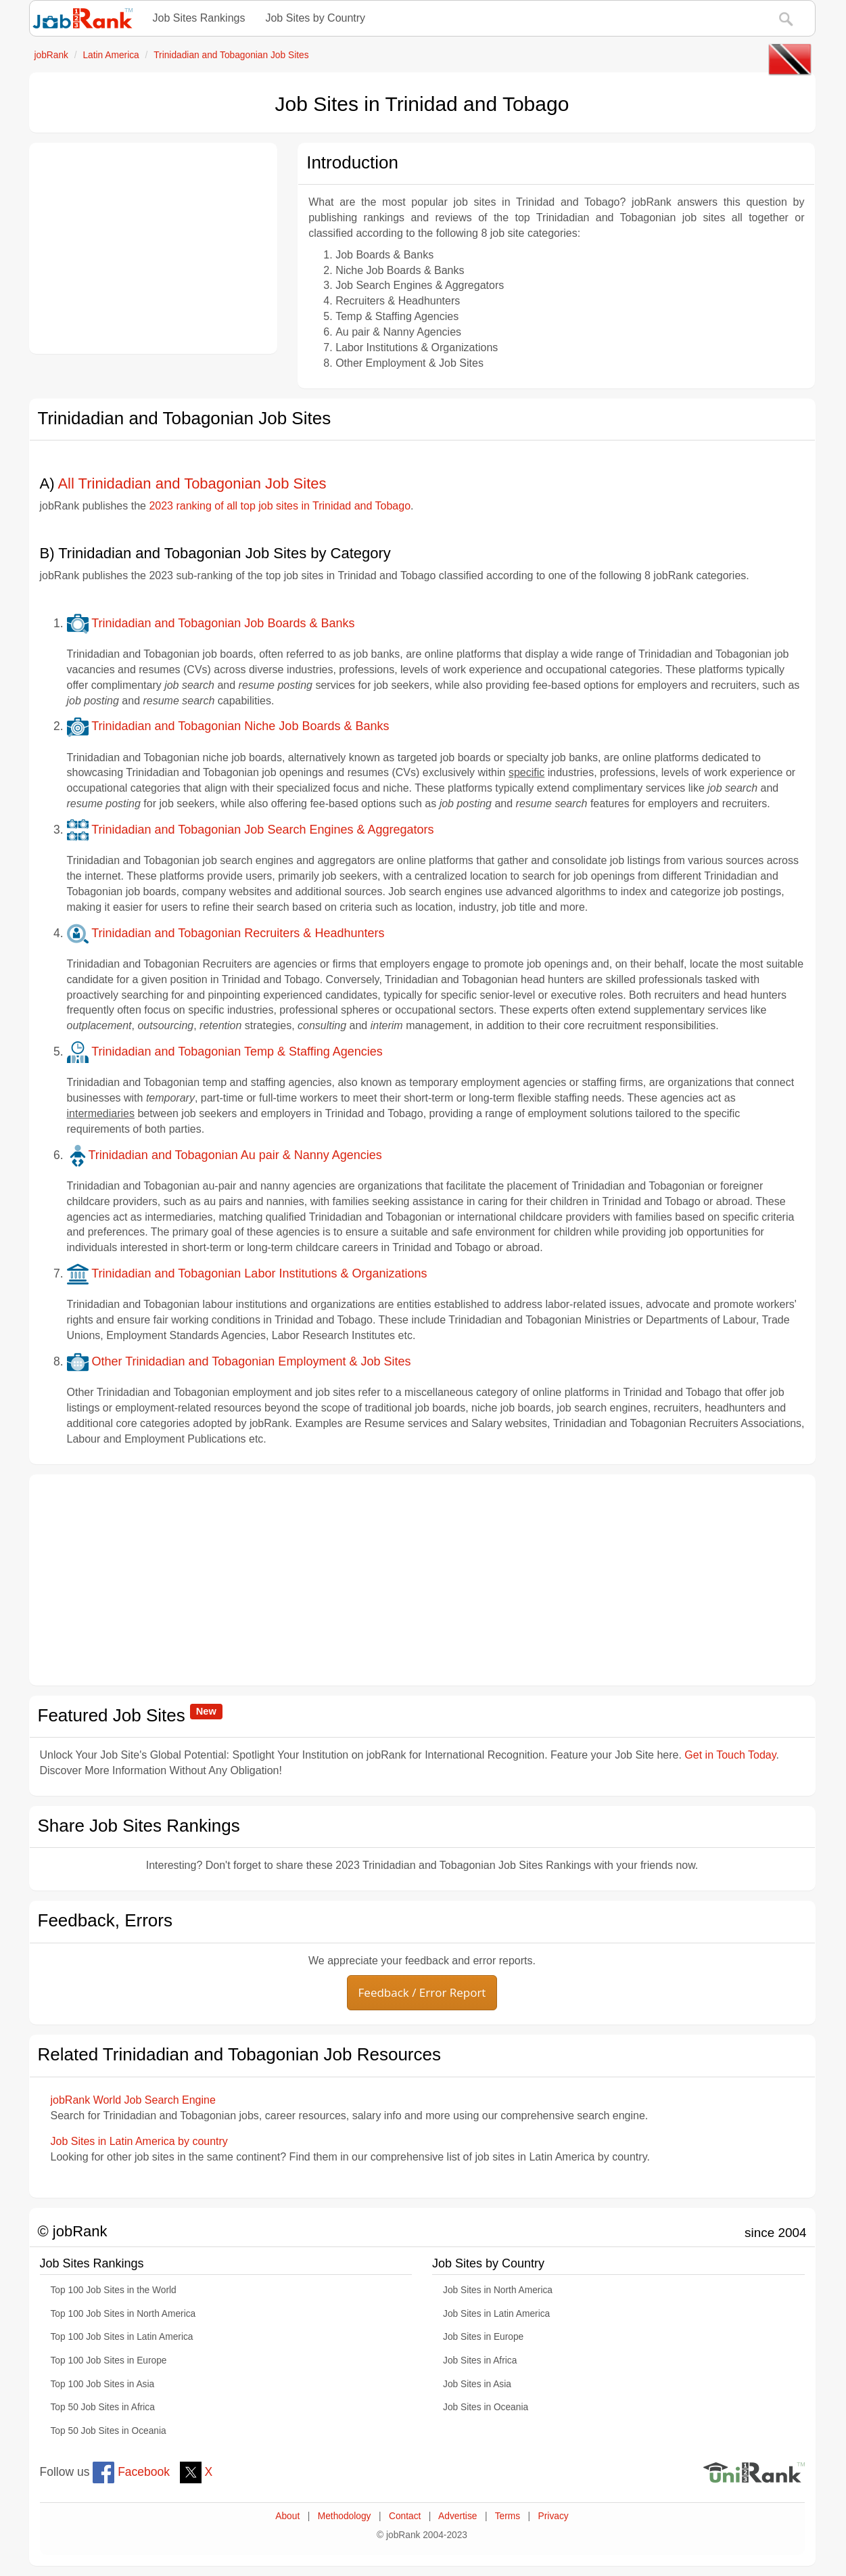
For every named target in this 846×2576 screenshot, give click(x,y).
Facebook (131, 2472)
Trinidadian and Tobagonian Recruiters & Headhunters (226, 933)
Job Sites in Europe (483, 2337)
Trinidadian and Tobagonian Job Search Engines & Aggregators (250, 829)
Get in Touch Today (730, 1755)
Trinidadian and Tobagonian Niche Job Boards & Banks (228, 726)
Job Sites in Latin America (496, 2314)
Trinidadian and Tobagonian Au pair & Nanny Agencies (224, 1155)
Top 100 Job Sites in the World (114, 2290)
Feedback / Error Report (422, 1992)
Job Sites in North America (498, 2290)
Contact (405, 2516)
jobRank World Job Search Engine (133, 2100)
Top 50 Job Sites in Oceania (108, 2431)
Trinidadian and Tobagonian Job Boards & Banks (211, 623)
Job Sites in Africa (480, 2360)
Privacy (553, 2516)
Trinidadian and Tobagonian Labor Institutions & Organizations (247, 1273)
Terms (507, 2516)
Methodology (344, 2516)
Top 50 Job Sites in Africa (103, 2407)
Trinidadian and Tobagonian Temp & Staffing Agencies (225, 1051)
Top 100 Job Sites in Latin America (122, 2337)
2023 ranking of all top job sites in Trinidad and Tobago (279, 506)
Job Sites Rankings (199, 18)
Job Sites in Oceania (485, 2407)
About (287, 2516)
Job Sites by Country (315, 18)
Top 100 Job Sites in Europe (109, 2360)
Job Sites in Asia (477, 2384)
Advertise (457, 2516)
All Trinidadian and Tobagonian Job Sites (191, 483)
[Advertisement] (153, 248)
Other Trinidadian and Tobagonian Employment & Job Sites (239, 1361)
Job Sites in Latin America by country (139, 2141)
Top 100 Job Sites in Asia (103, 2384)
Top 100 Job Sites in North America (123, 2314)
